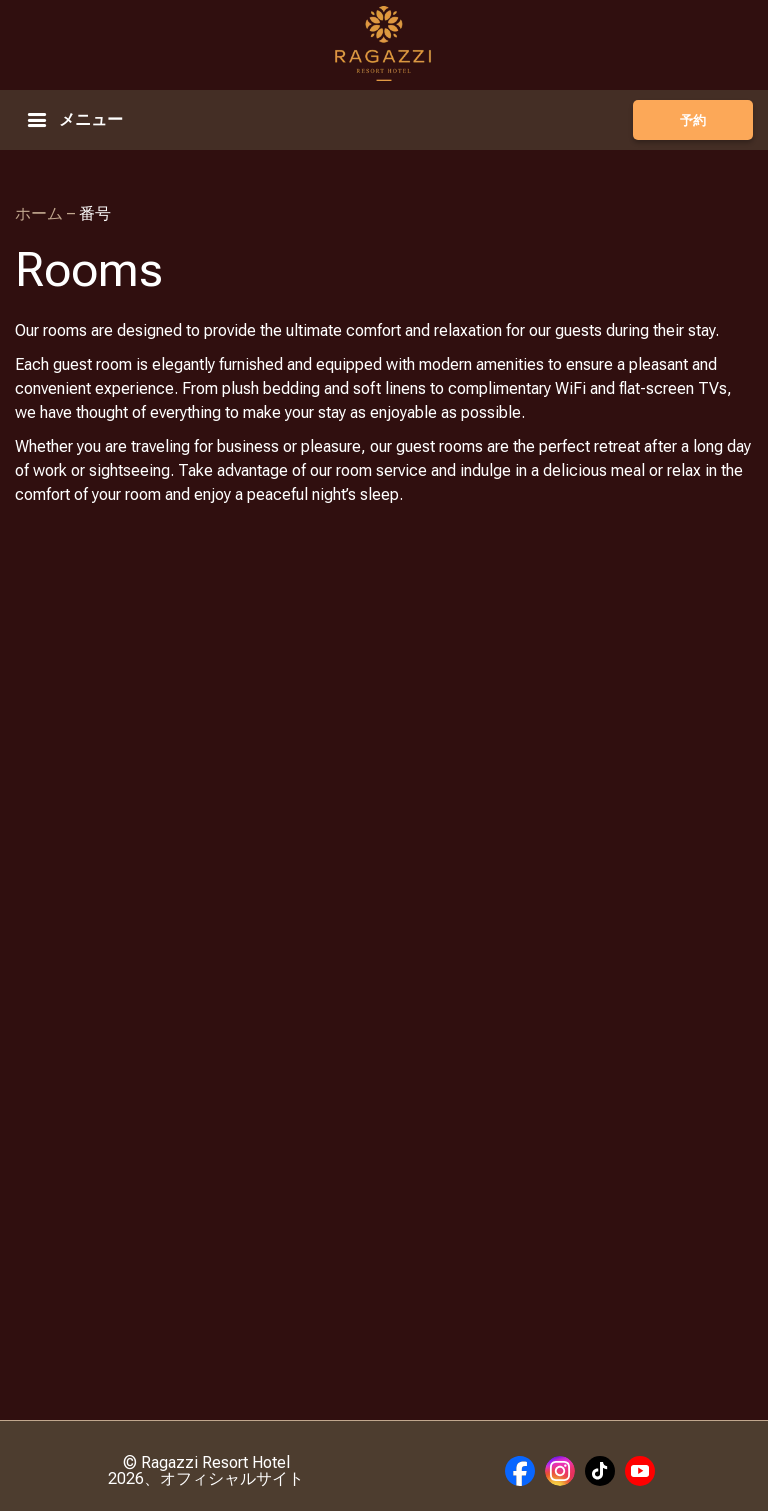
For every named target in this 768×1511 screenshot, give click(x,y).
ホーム (41, 213)
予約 (693, 120)
